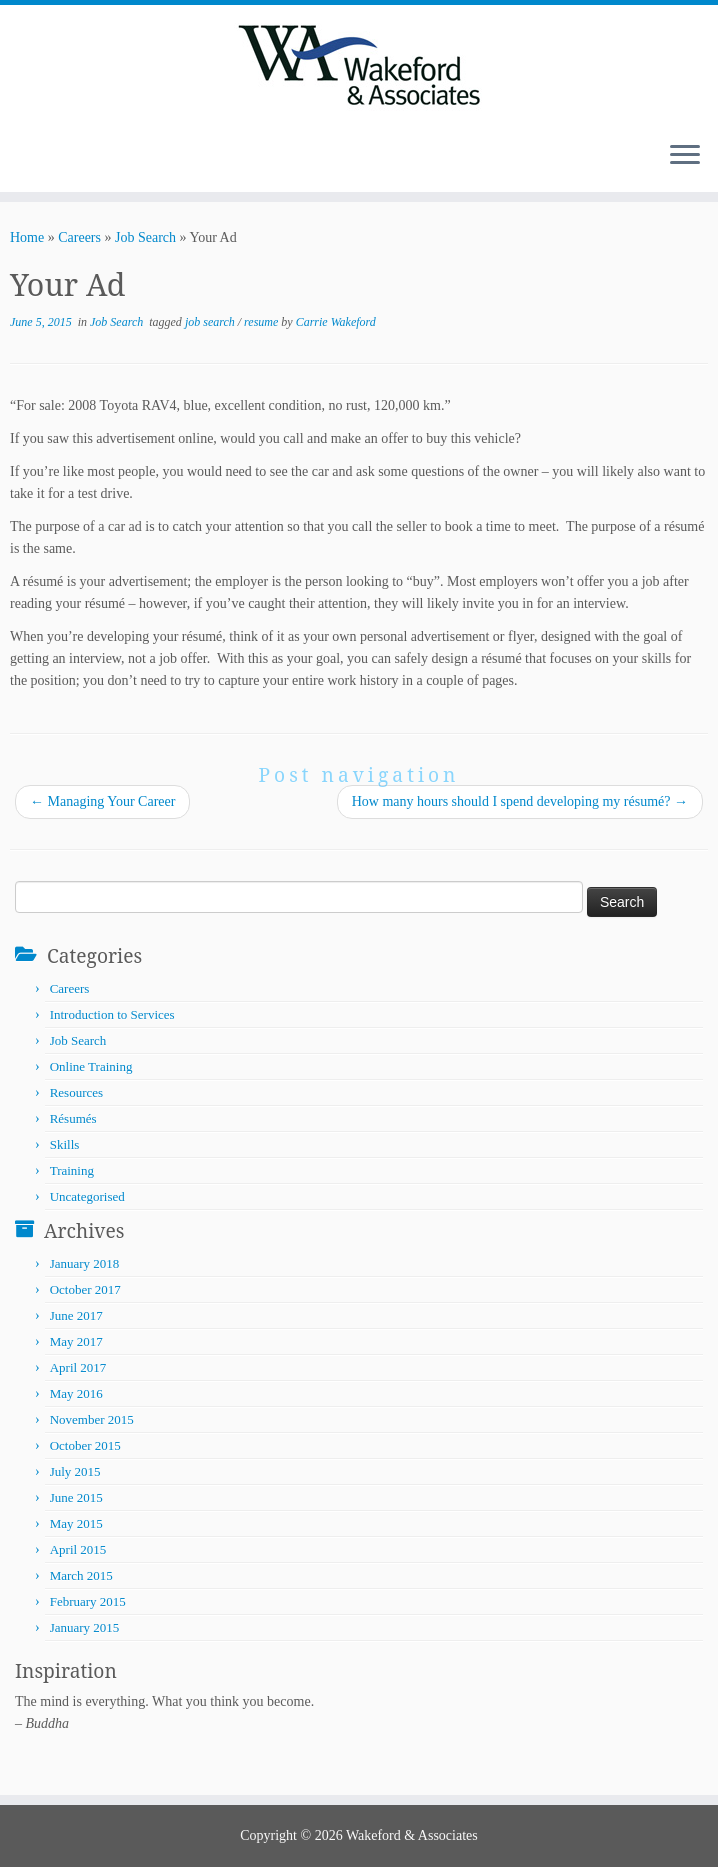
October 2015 (85, 1445)
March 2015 (81, 1575)
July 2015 (75, 1471)
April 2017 (78, 1367)
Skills (65, 1144)
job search (211, 322)
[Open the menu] (685, 156)
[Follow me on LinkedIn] (55, 157)
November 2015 (92, 1419)
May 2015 (76, 1523)
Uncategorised (87, 1196)
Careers (79, 237)
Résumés (73, 1118)
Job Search (145, 237)
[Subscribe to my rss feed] (29, 157)
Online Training (91, 1066)
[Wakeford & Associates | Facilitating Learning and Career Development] (359, 65)
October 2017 (85, 1289)
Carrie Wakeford (336, 322)
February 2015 (88, 1601)
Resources (76, 1092)
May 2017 (76, 1341)
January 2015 (85, 1627)
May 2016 (76, 1393)
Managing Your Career (102, 801)
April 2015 (78, 1549)
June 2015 (76, 1497)
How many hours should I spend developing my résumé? (520, 801)
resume (262, 322)
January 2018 (85, 1263)
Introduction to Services (112, 1014)
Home (27, 237)
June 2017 (76, 1315)
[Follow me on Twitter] (42, 157)
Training (72, 1170)
